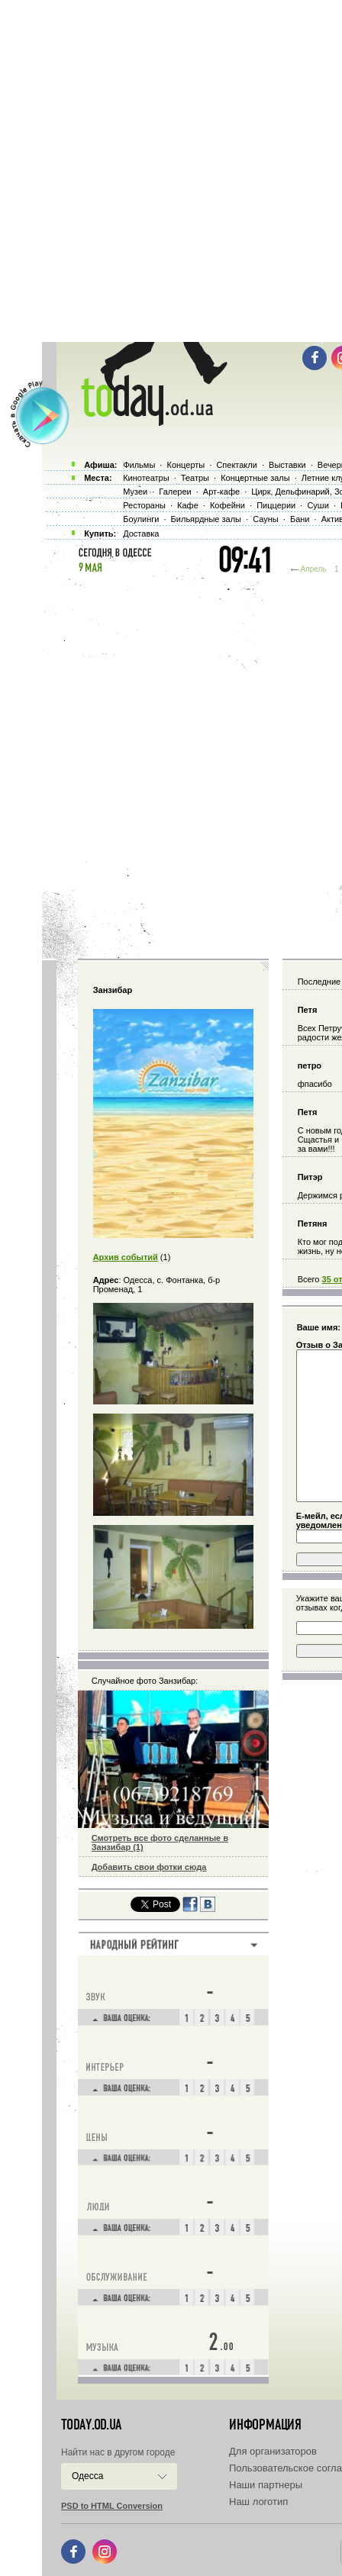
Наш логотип (258, 2501)
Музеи (135, 491)
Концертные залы (255, 477)
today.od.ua (91, 2424)
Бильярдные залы (206, 519)
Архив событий (125, 1257)
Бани (300, 519)
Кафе (187, 505)
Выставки (287, 464)
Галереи (175, 491)
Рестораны (144, 505)
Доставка (141, 533)
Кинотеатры (146, 477)
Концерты (185, 464)
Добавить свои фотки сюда (149, 1867)
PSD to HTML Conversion (112, 2505)
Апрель (314, 569)
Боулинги (141, 519)
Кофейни (227, 505)
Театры (195, 477)
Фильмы (139, 464)
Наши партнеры (265, 2485)
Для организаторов (273, 2451)
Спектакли (236, 464)
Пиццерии (275, 505)
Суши (317, 505)
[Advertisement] (171, 171)
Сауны (266, 519)
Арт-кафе (221, 491)
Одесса (87, 2476)
